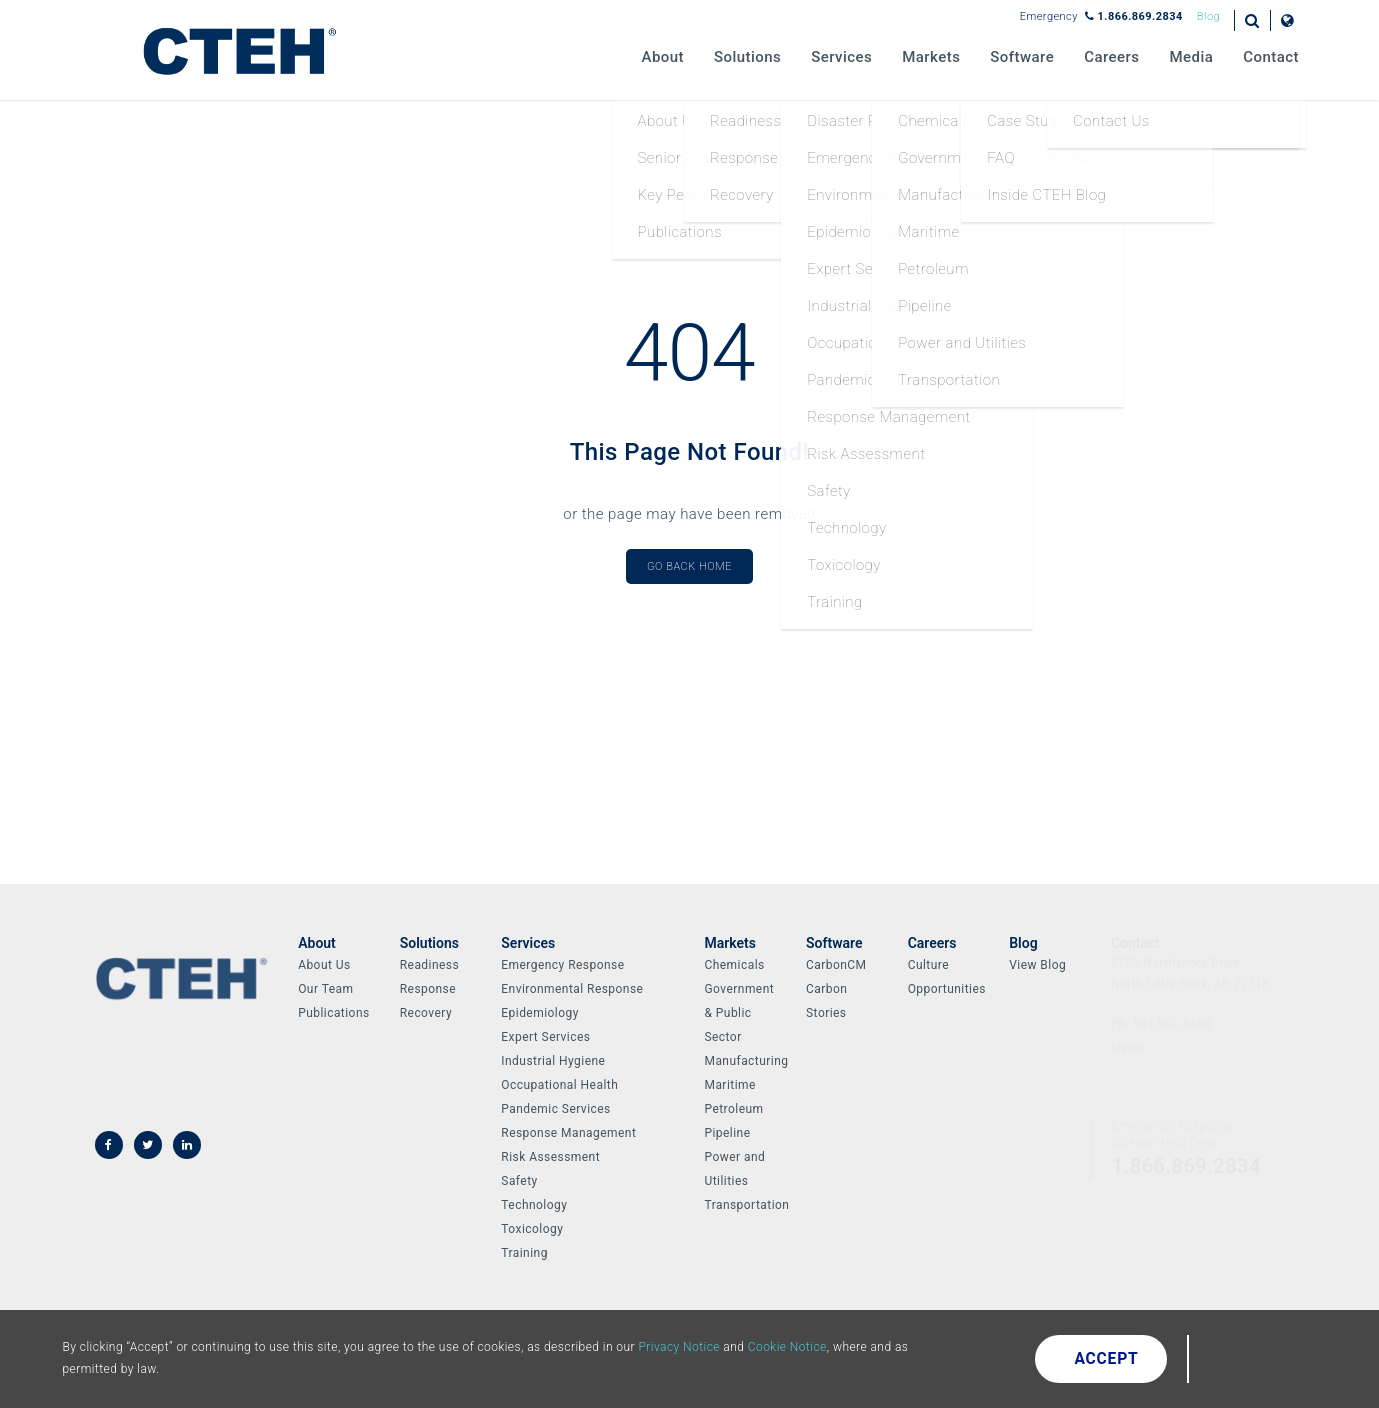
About (663, 57)
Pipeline (727, 1133)
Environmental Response (572, 989)
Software (1022, 57)
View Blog (1037, 965)
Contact (1271, 57)
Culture (928, 965)
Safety (519, 1181)
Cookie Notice (787, 1347)
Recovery (426, 1013)
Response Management (568, 1133)
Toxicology (532, 1229)
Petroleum (733, 1109)
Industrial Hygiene (553, 1061)
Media (1192, 57)
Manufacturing (746, 1061)
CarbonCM (836, 965)
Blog (1208, 16)
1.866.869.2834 (1134, 16)
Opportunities (947, 989)
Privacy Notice (679, 1347)
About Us (324, 965)
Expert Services (545, 1037)
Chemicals (734, 965)
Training (524, 1253)
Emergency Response (562, 965)
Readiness (429, 965)
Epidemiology (539, 1013)
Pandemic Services (555, 1109)
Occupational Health (559, 1085)
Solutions (747, 57)
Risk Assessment (550, 1157)
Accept (1107, 1359)
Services (841, 57)
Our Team (325, 989)
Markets (931, 57)
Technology (534, 1205)
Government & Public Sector (739, 1013)
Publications (333, 1013)
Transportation (746, 1205)
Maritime (729, 1085)
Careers (1111, 57)
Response (428, 989)
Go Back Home (689, 566)
